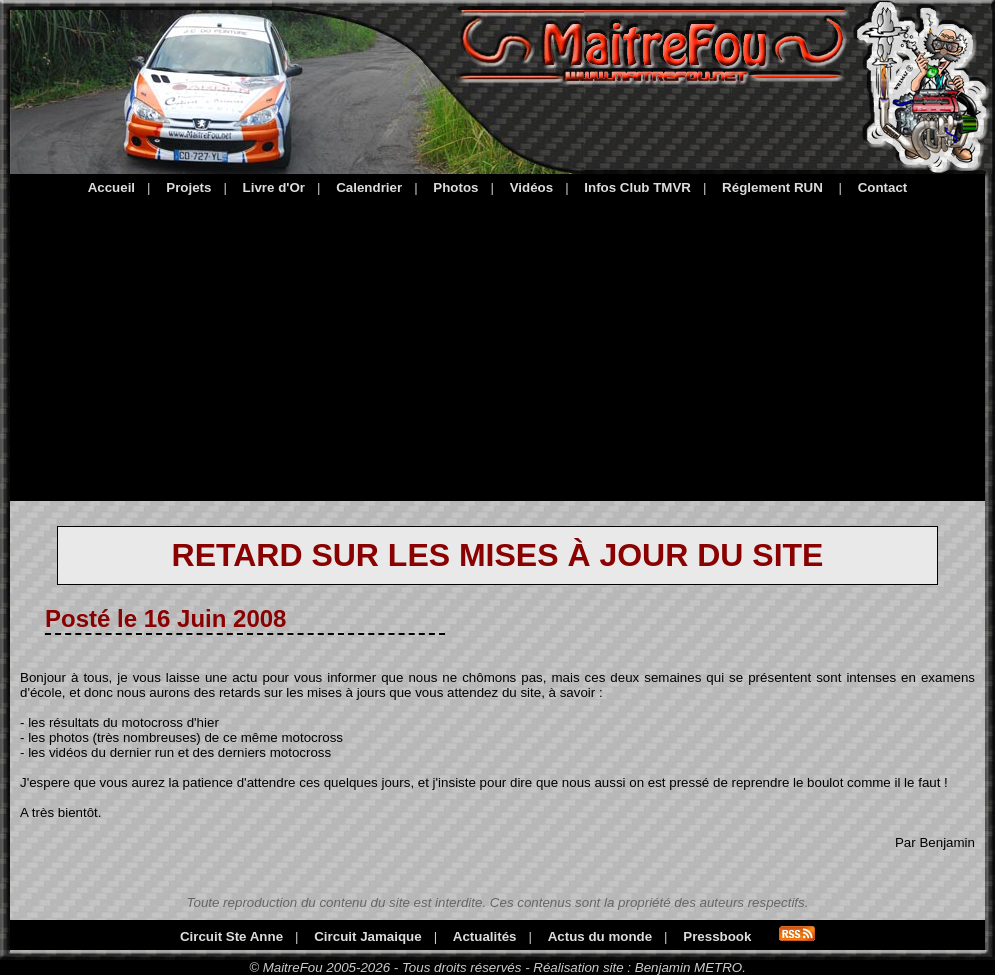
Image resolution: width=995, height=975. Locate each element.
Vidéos (531, 187)
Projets (188, 187)
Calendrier (369, 187)
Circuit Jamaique (367, 936)
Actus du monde (600, 936)
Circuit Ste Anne (231, 936)
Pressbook (717, 936)
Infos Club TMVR (637, 187)
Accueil (111, 187)
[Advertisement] (497, 345)
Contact (883, 187)
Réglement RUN (772, 187)
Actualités (485, 936)
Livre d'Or (274, 187)
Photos (455, 187)
